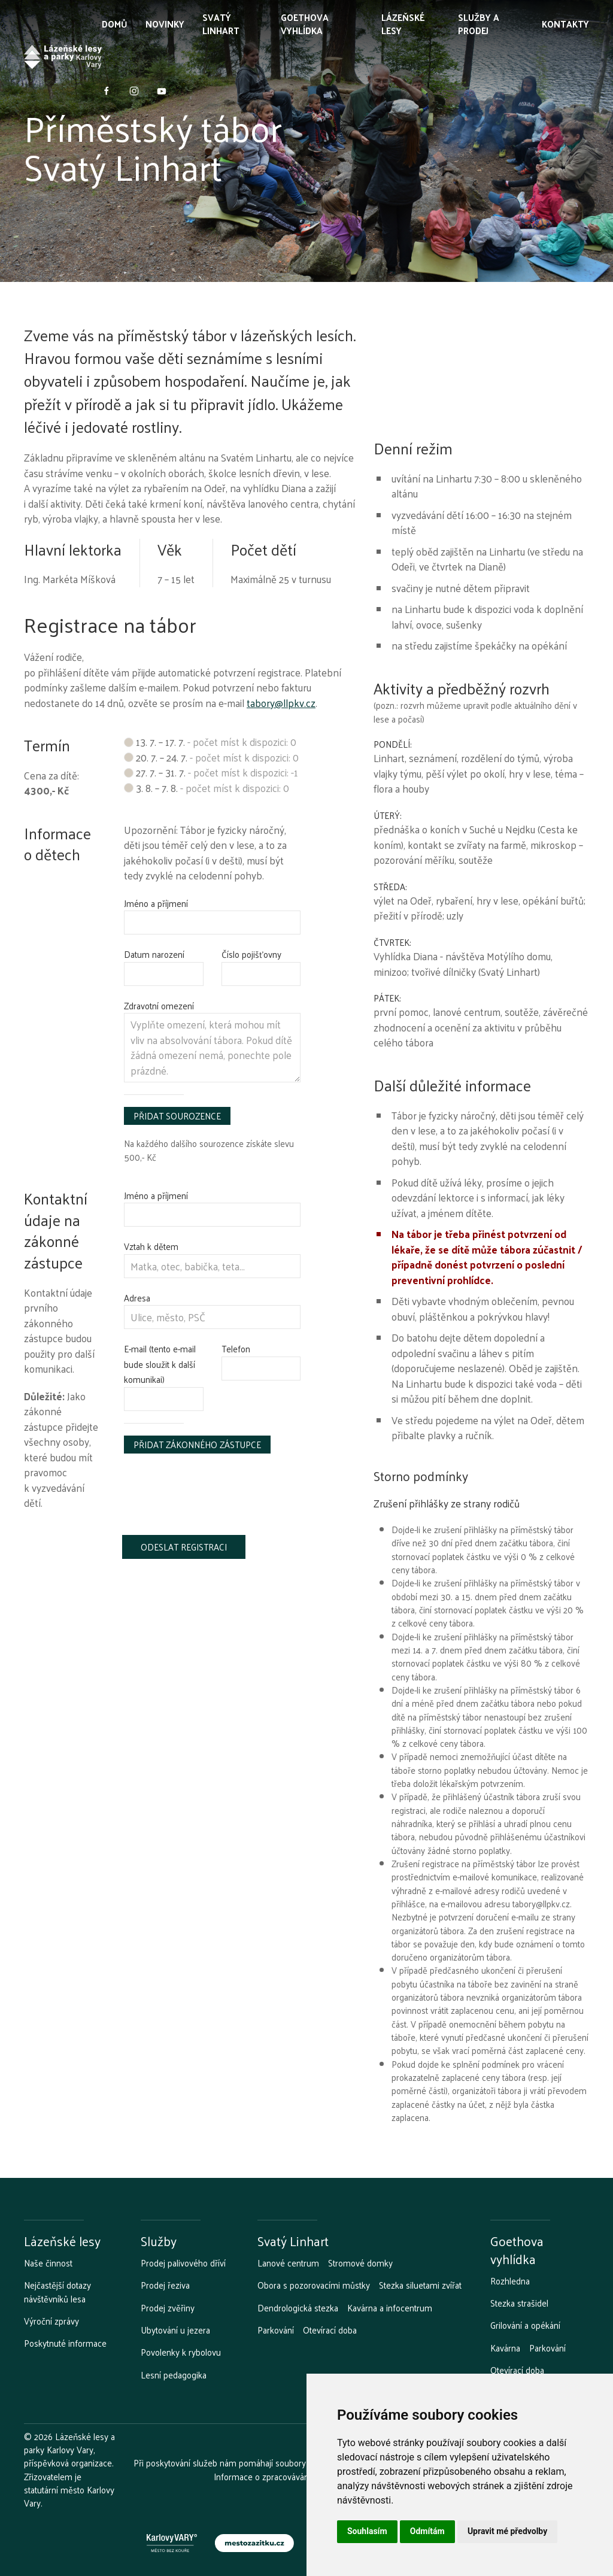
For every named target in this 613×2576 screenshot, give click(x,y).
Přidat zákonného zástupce (197, 1444)
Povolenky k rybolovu (181, 2352)
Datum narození (154, 954)
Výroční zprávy (51, 2321)
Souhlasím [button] (367, 2531)
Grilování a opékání (525, 2325)
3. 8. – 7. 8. (206, 788)
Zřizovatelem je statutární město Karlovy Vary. (69, 2489)
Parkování (275, 2330)
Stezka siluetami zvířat (420, 2285)
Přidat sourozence (177, 1116)
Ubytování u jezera (175, 2330)
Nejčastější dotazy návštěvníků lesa (57, 2291)
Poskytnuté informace (65, 2343)
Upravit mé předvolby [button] (507, 2531)
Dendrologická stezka (297, 2307)
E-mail (160, 1363)
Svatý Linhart (220, 23)
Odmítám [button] (427, 2531)
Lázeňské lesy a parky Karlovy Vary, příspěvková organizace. (69, 2449)
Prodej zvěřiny (168, 2307)
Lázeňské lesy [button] (402, 23)
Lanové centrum (288, 2262)
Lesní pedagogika (174, 2374)
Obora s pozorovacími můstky (313, 2285)
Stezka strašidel (519, 2303)
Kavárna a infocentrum (389, 2307)
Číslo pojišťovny (251, 954)
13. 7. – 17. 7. (210, 742)
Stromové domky (360, 2262)
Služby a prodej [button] (478, 23)
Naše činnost (48, 2262)
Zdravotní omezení (159, 1005)
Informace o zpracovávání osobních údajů (292, 2476)
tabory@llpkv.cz (281, 703)
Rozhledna (510, 2280)
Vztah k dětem (151, 1246)
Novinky (164, 24)
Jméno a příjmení (156, 903)
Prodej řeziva (165, 2285)
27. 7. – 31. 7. (211, 772)
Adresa (137, 1297)
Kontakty (565, 24)
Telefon (235, 1348)
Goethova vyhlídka (305, 23)
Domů (115, 24)
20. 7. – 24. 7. (211, 757)
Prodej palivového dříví (183, 2262)
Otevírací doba (330, 2330)
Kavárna (505, 2347)
